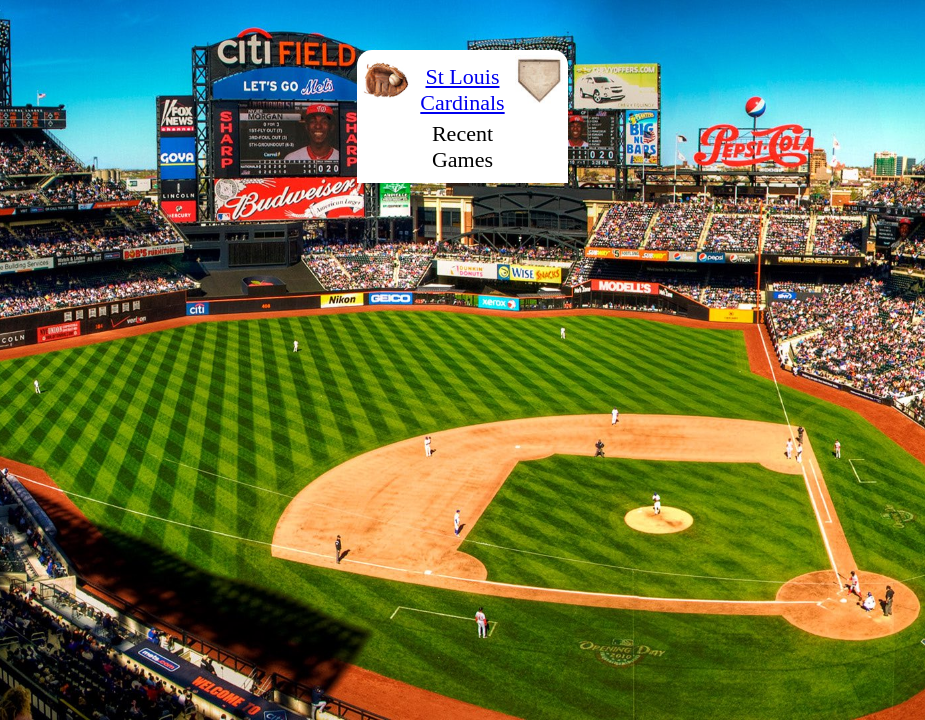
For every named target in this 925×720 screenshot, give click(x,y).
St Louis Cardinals (462, 89)
